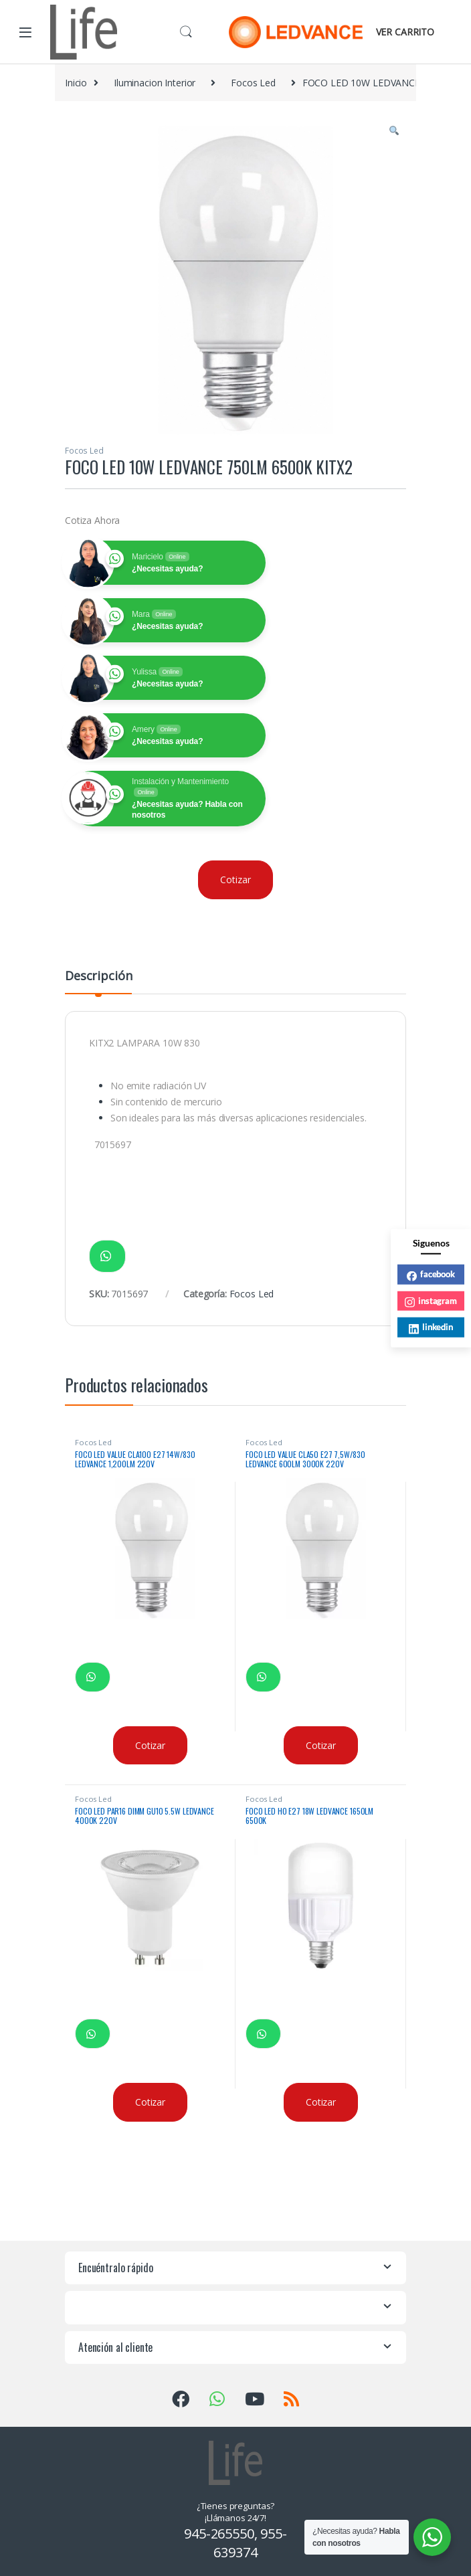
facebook (431, 1275)
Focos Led (253, 82)
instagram (431, 1301)
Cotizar (235, 879)
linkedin (431, 1327)
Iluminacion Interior (154, 82)
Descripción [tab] (98, 977)
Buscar (186, 32)
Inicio (76, 82)
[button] (394, 131)
